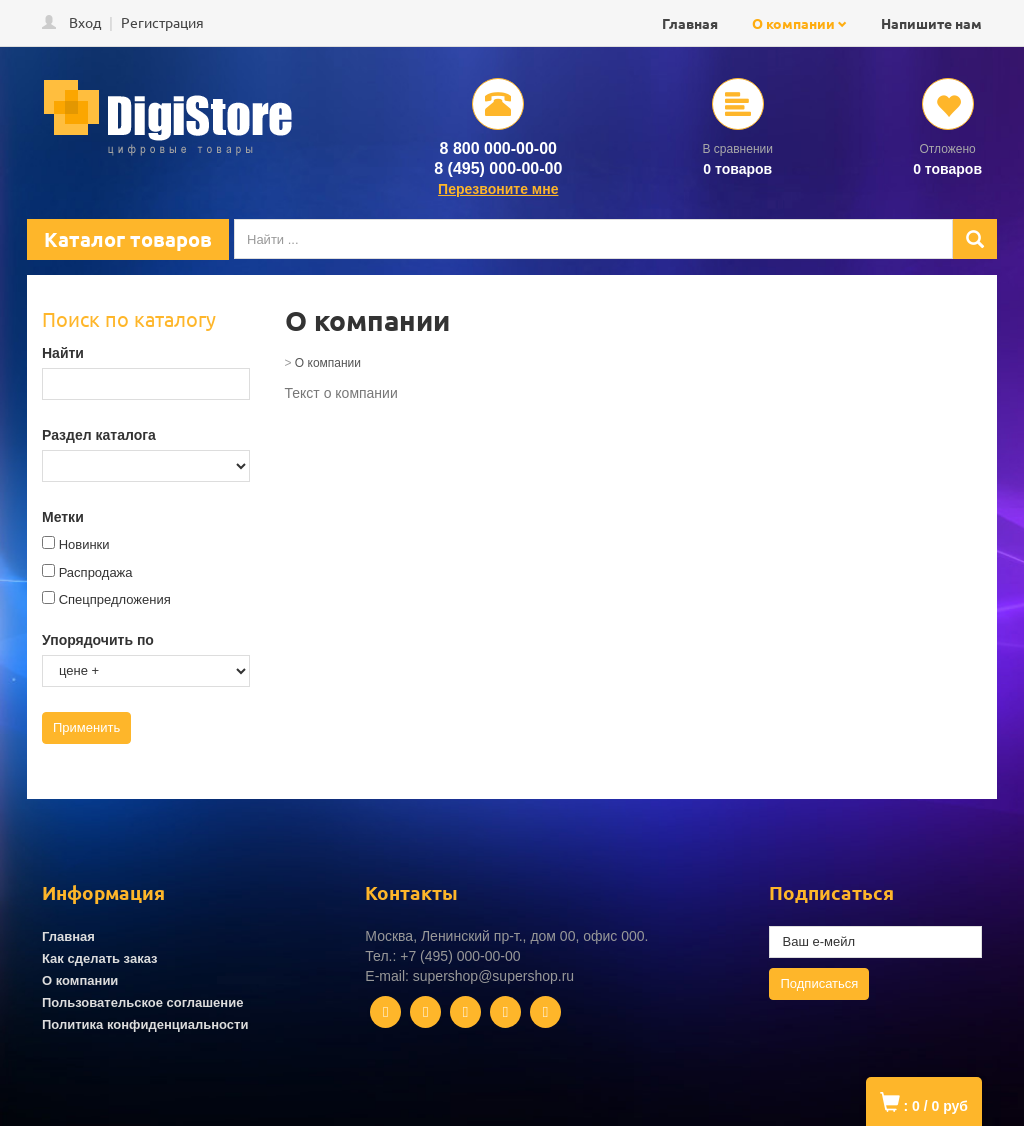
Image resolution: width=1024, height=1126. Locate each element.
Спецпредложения (115, 599)
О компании (793, 23)
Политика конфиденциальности (145, 1024)
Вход (85, 22)
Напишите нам (931, 23)
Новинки (84, 544)
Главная (690, 23)
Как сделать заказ (100, 958)
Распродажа (96, 572)
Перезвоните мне (498, 189)
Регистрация (162, 22)
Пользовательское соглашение (142, 1002)
